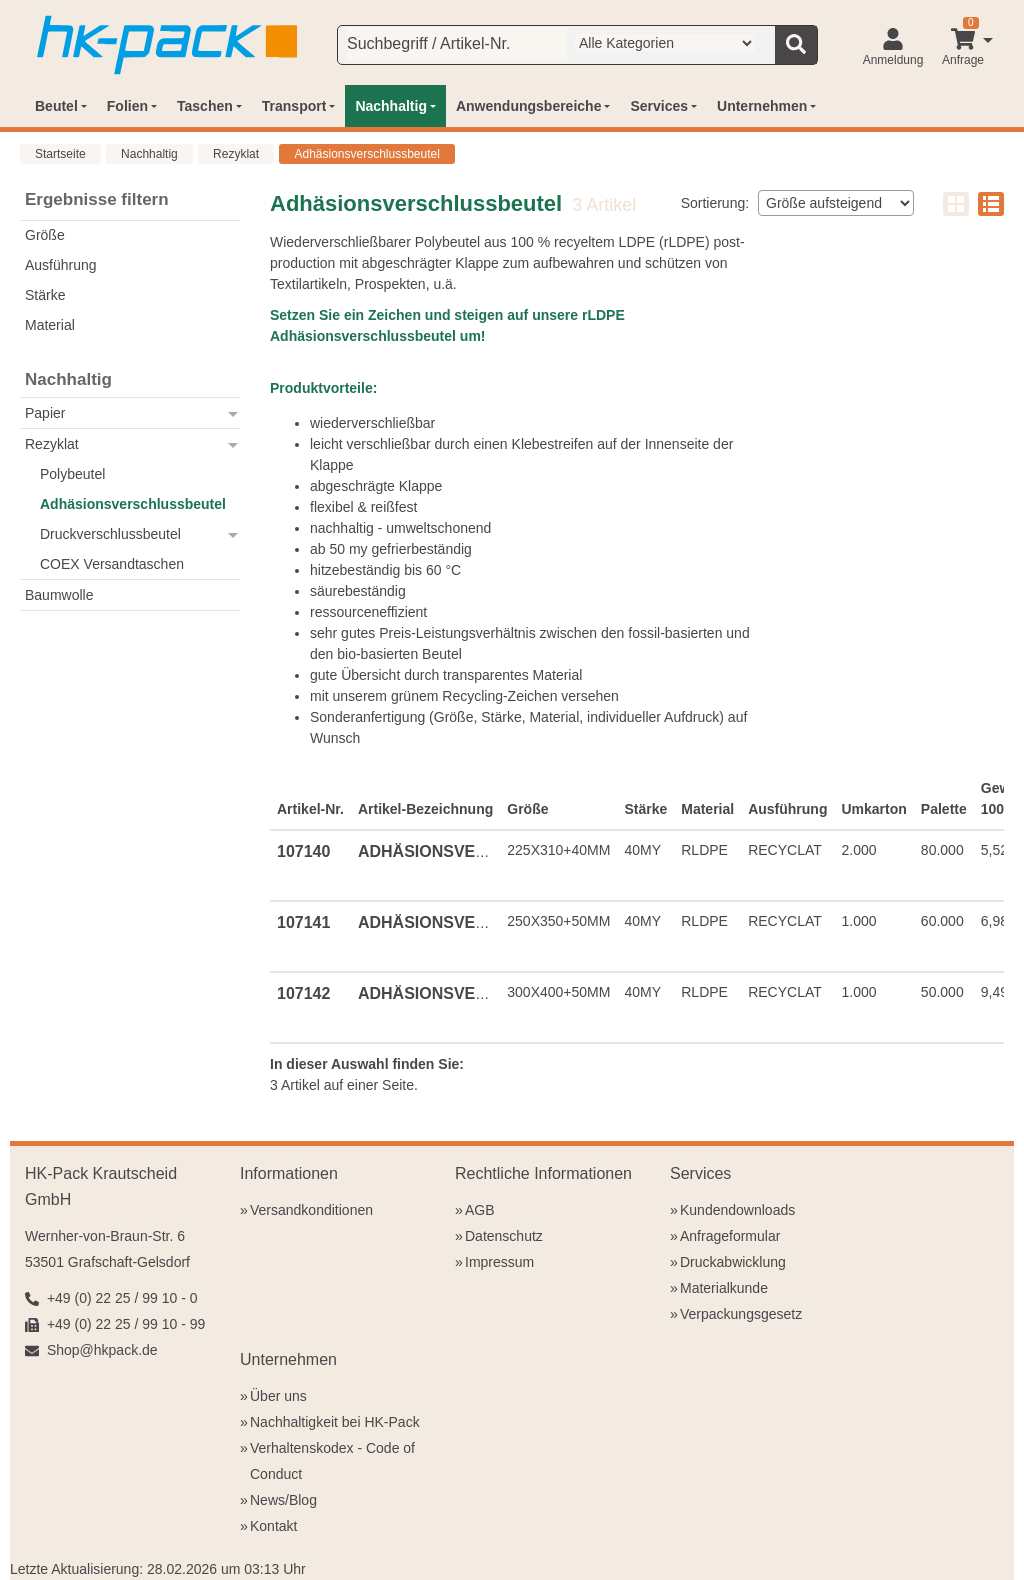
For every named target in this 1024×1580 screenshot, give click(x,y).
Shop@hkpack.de (102, 1350)
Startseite (60, 154)
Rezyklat (236, 154)
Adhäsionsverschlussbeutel (366, 154)
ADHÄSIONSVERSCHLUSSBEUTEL (492, 851)
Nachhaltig (149, 154)
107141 (303, 922)
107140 (303, 851)
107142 (303, 993)
